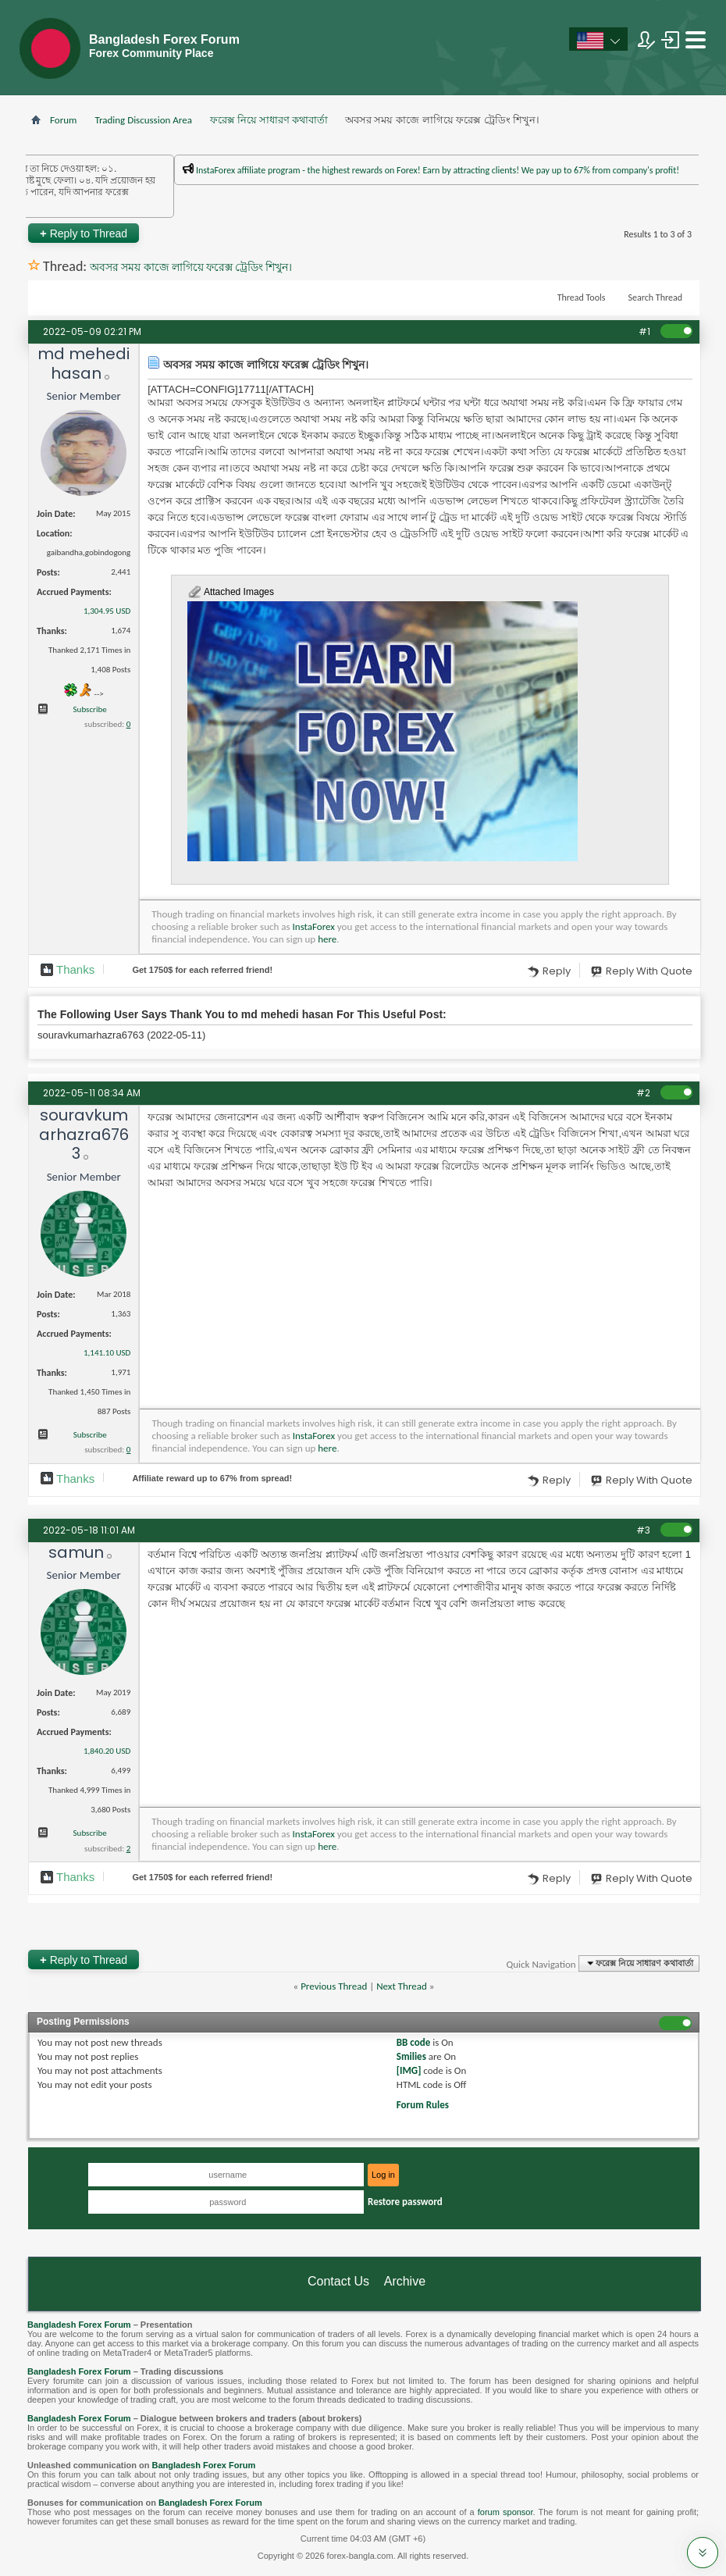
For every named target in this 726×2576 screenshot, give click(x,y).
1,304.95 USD (107, 611)
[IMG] (409, 2070)
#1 (644, 331)
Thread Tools (581, 297)
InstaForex (314, 926)
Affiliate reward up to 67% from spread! (212, 1478)
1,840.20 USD (107, 1751)
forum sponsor (505, 2512)
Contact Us (338, 2281)
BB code (413, 2042)
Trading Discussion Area (142, 120)
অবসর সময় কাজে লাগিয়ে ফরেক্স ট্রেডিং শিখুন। (191, 267)
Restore (405, 2201)
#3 (643, 1530)
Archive (404, 2281)
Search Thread (655, 297)
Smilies (411, 2056)
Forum (63, 120)
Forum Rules (423, 2105)
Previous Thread (334, 1986)
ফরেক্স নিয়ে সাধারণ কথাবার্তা (269, 120)
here (327, 939)
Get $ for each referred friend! (202, 969)
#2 (643, 1092)
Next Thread (401, 1986)
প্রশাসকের (221, 203)
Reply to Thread (83, 233)
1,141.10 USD (107, 1353)
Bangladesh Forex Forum (79, 2324)
